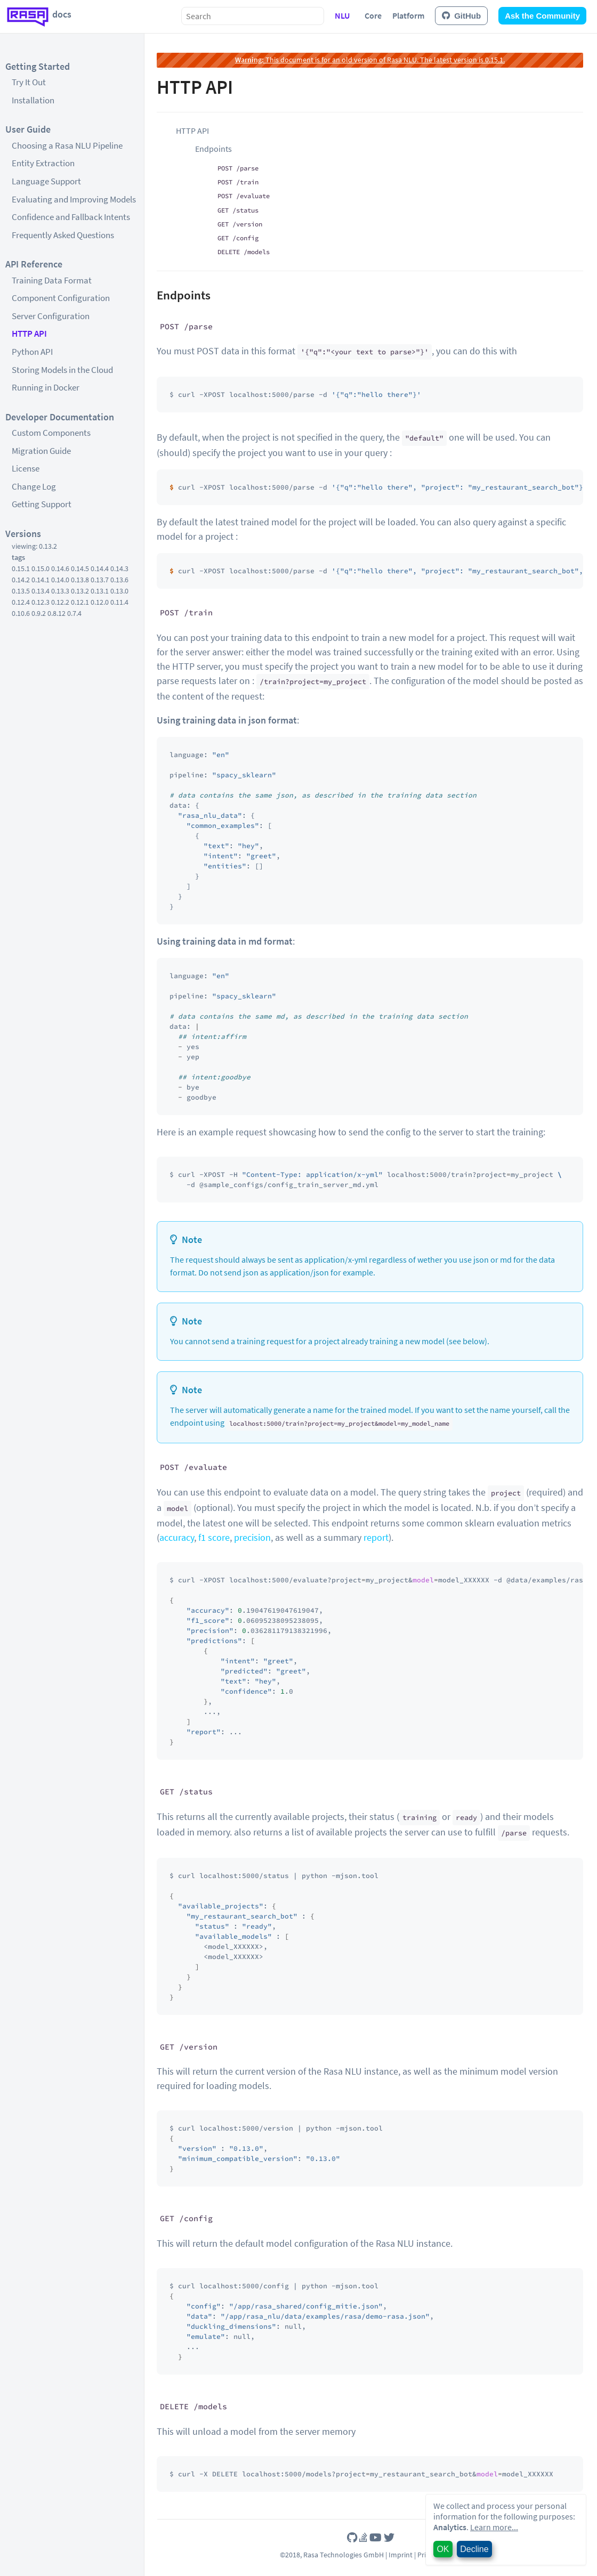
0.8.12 (56, 613)
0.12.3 (40, 602)
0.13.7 (100, 579)
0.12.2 (60, 602)
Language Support (46, 181)
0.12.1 (80, 602)
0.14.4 (100, 568)
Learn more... (494, 2527)
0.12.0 (100, 602)
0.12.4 (21, 602)
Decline (474, 2549)
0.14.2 (21, 579)
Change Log (34, 486)
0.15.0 (40, 568)
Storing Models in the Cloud (62, 370)
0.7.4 (74, 613)
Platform (408, 15)
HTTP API (29, 333)
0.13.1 (100, 591)
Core (373, 15)
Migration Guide (41, 451)
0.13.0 (119, 591)
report (376, 1537)
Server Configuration (51, 316)
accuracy (176, 1537)
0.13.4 (40, 591)
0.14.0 (60, 579)
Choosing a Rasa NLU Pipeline (67, 145)
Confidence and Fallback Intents (71, 217)
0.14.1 (40, 579)
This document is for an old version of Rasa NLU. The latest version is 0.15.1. (370, 59)
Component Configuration (61, 298)
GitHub (461, 15)
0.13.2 (80, 591)
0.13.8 (80, 579)
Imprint (401, 2554)
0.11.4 (119, 602)
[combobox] (252, 16)
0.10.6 (21, 613)
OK (443, 2549)
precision (252, 1537)
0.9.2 (38, 613)
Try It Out (29, 82)
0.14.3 (119, 568)
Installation (33, 100)
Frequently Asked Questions (63, 235)
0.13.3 (60, 591)
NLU (342, 15)
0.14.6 (60, 568)
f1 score (214, 1537)
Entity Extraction (43, 163)
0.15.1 (21, 568)
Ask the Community (542, 15)
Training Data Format (52, 280)
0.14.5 (80, 568)
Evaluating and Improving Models (74, 199)
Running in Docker (45, 387)
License (25, 468)
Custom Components (51, 432)
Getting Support (41, 504)
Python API (32, 351)
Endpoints (213, 148)
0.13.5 (21, 591)
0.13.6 (119, 579)
